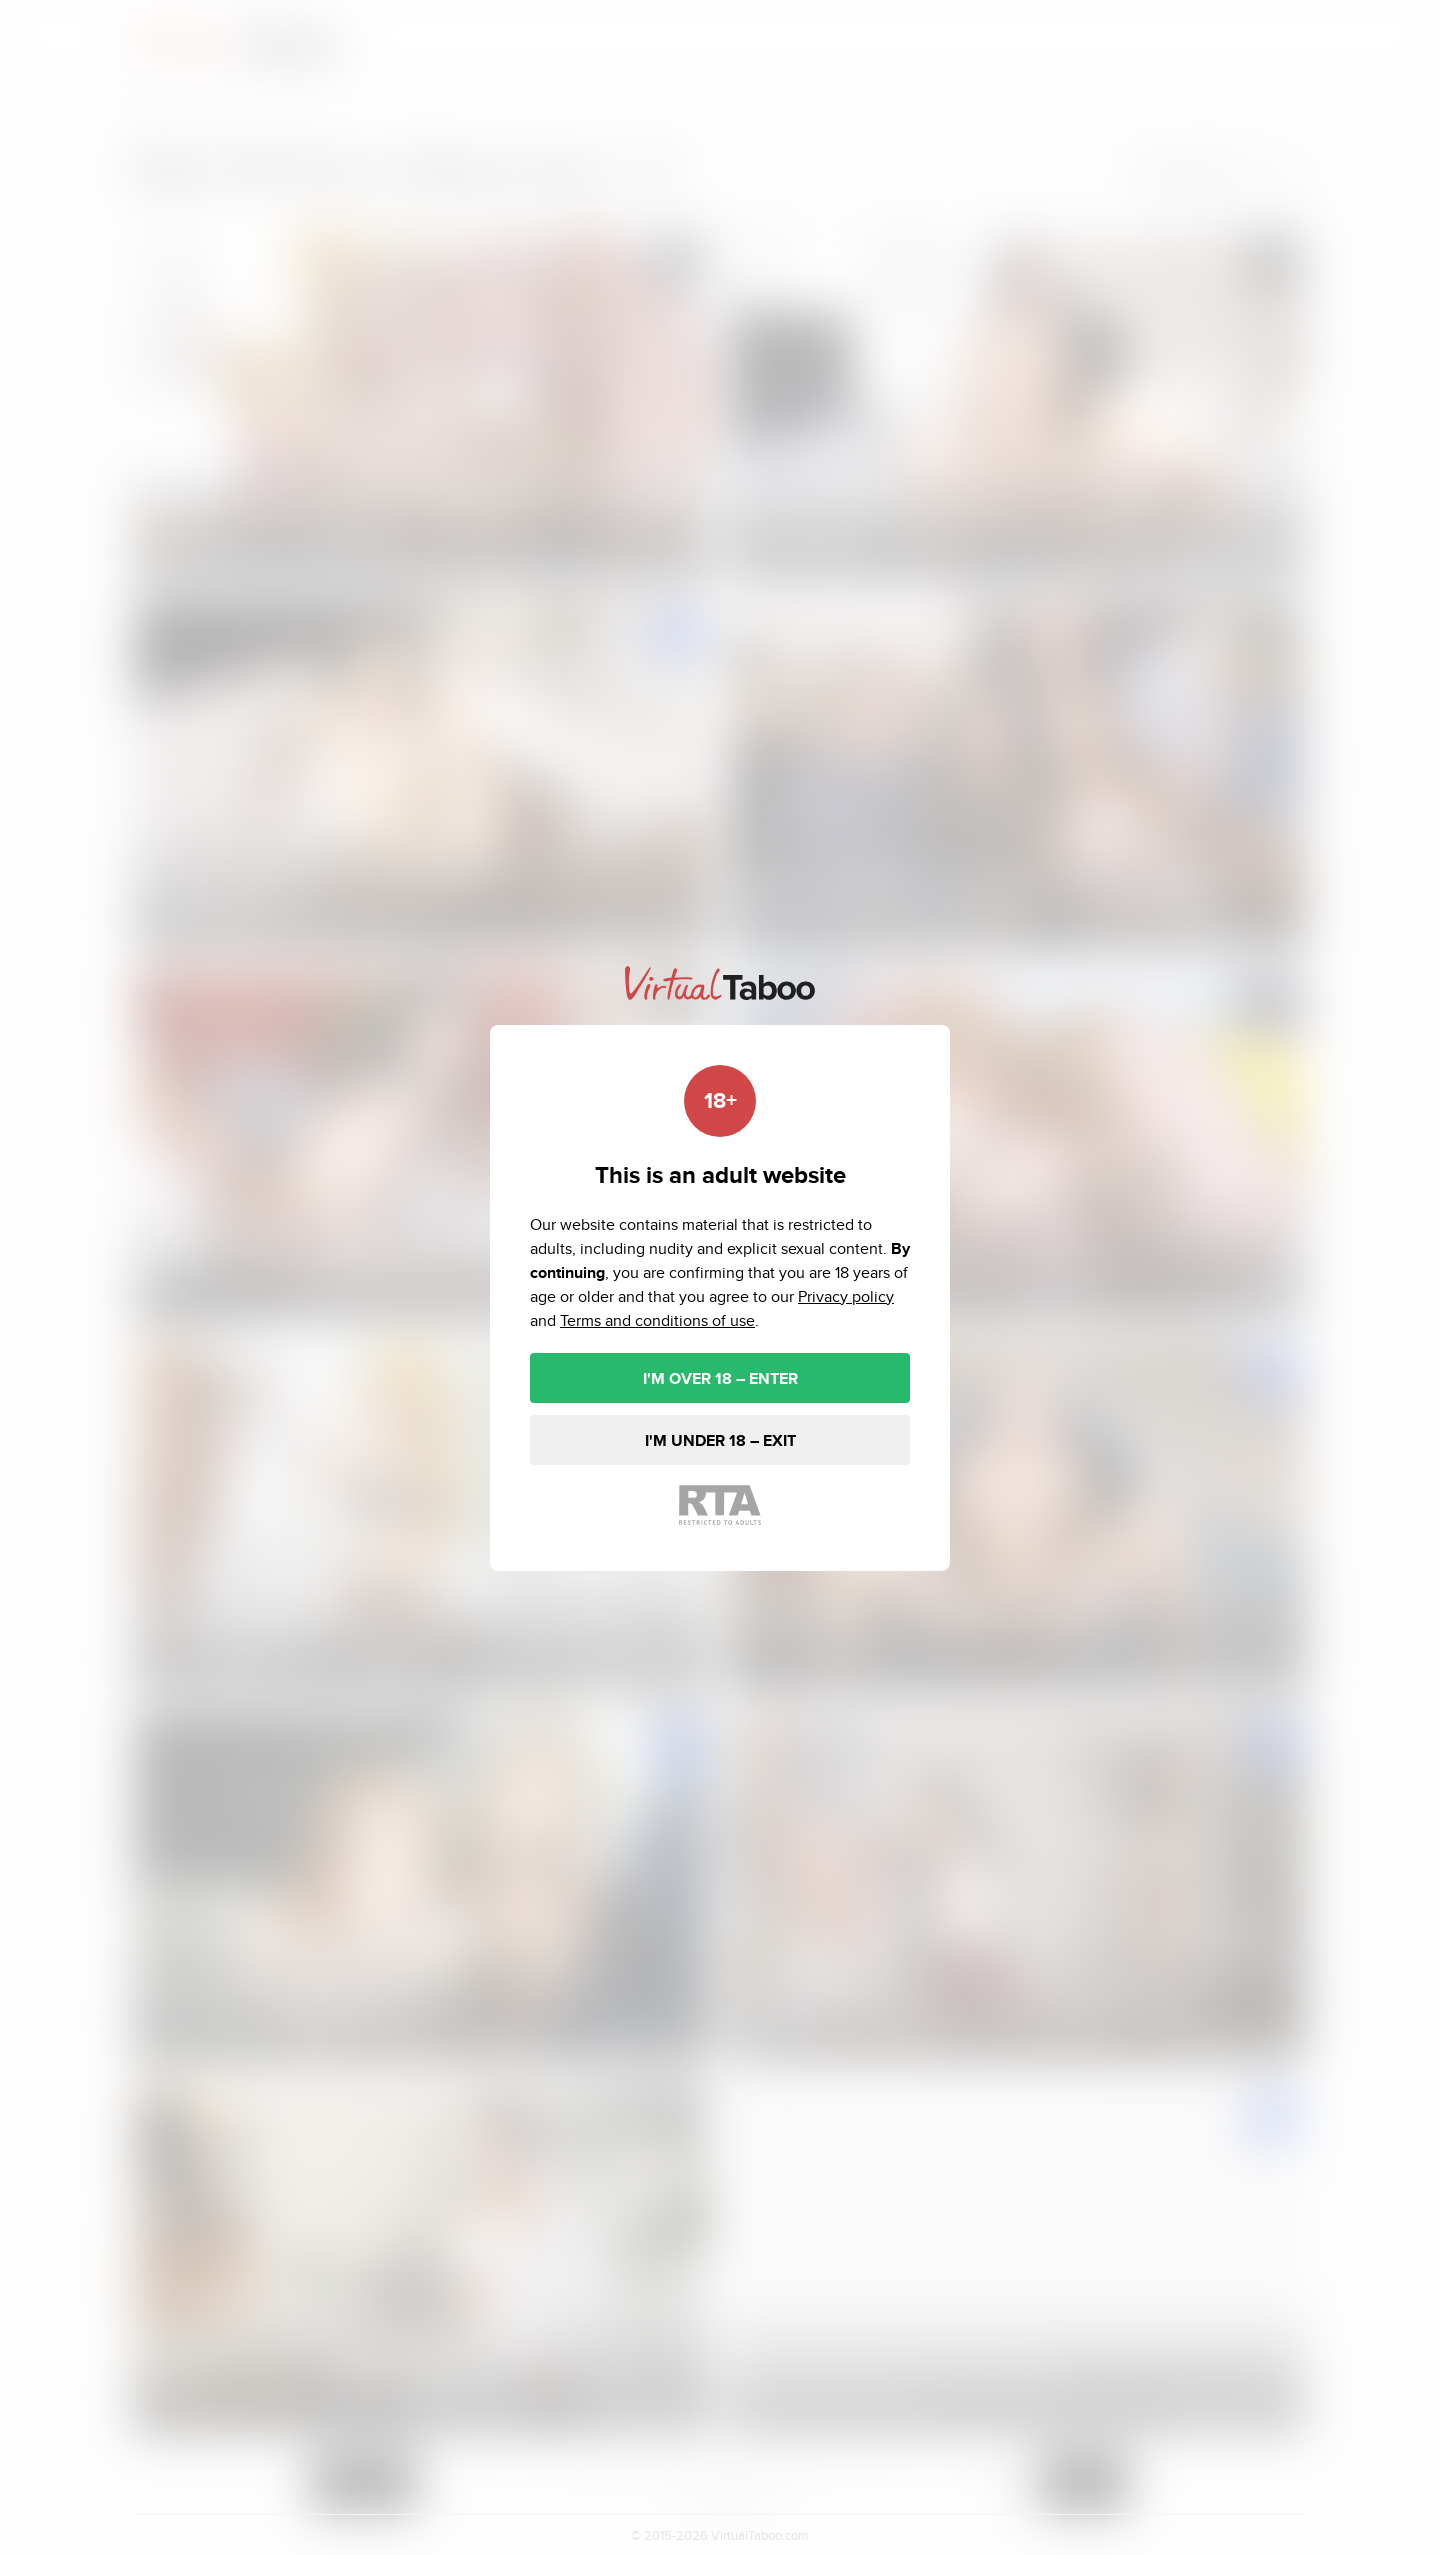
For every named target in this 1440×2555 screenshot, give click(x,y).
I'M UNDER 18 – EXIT (720, 1440)
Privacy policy (846, 1296)
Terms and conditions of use (657, 1320)
